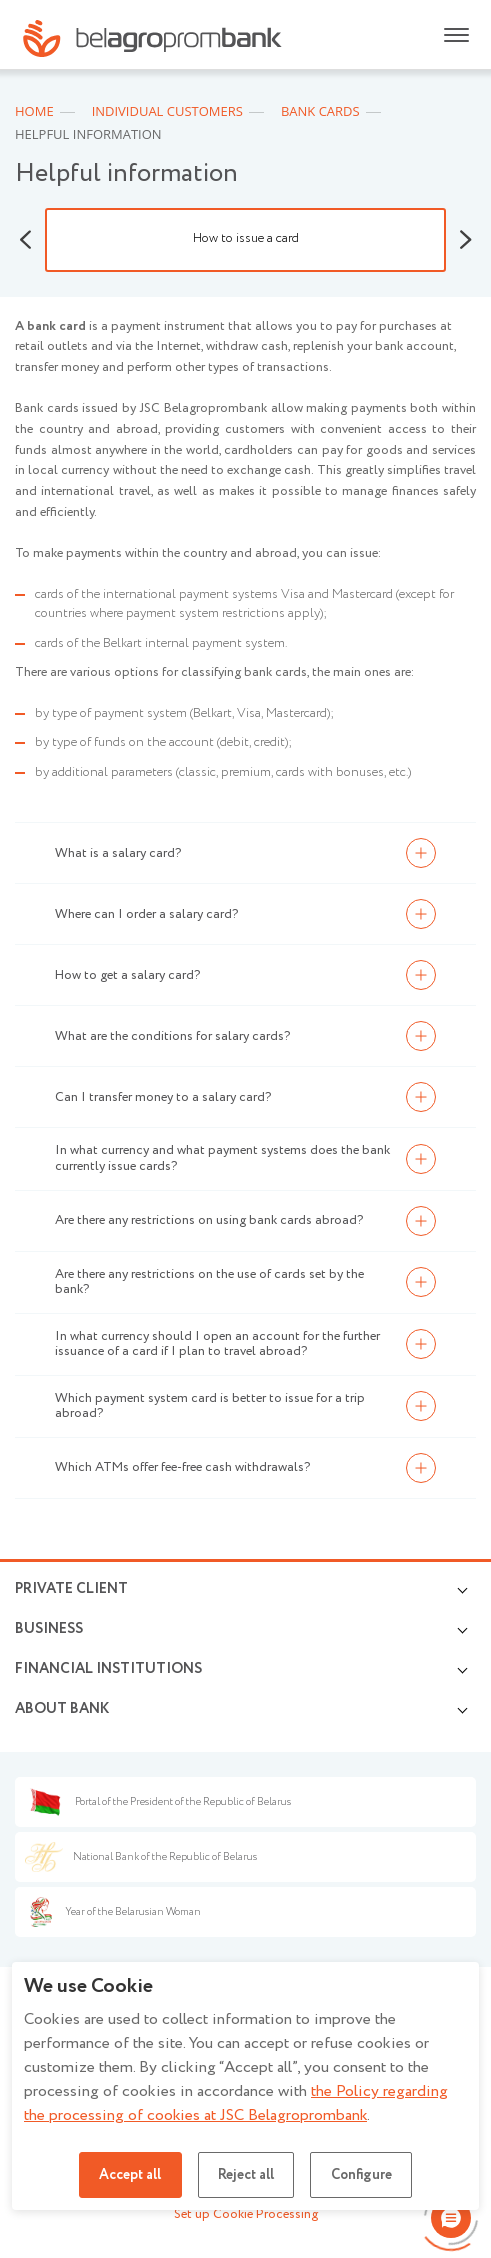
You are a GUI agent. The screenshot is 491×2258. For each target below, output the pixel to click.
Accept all (129, 2175)
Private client (71, 1589)
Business (49, 1629)
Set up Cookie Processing (246, 2214)
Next (466, 240)
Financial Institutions (108, 1669)
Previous (25, 240)
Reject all (246, 2175)
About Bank (62, 1709)
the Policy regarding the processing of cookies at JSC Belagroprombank (236, 2103)
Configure (363, 2175)
